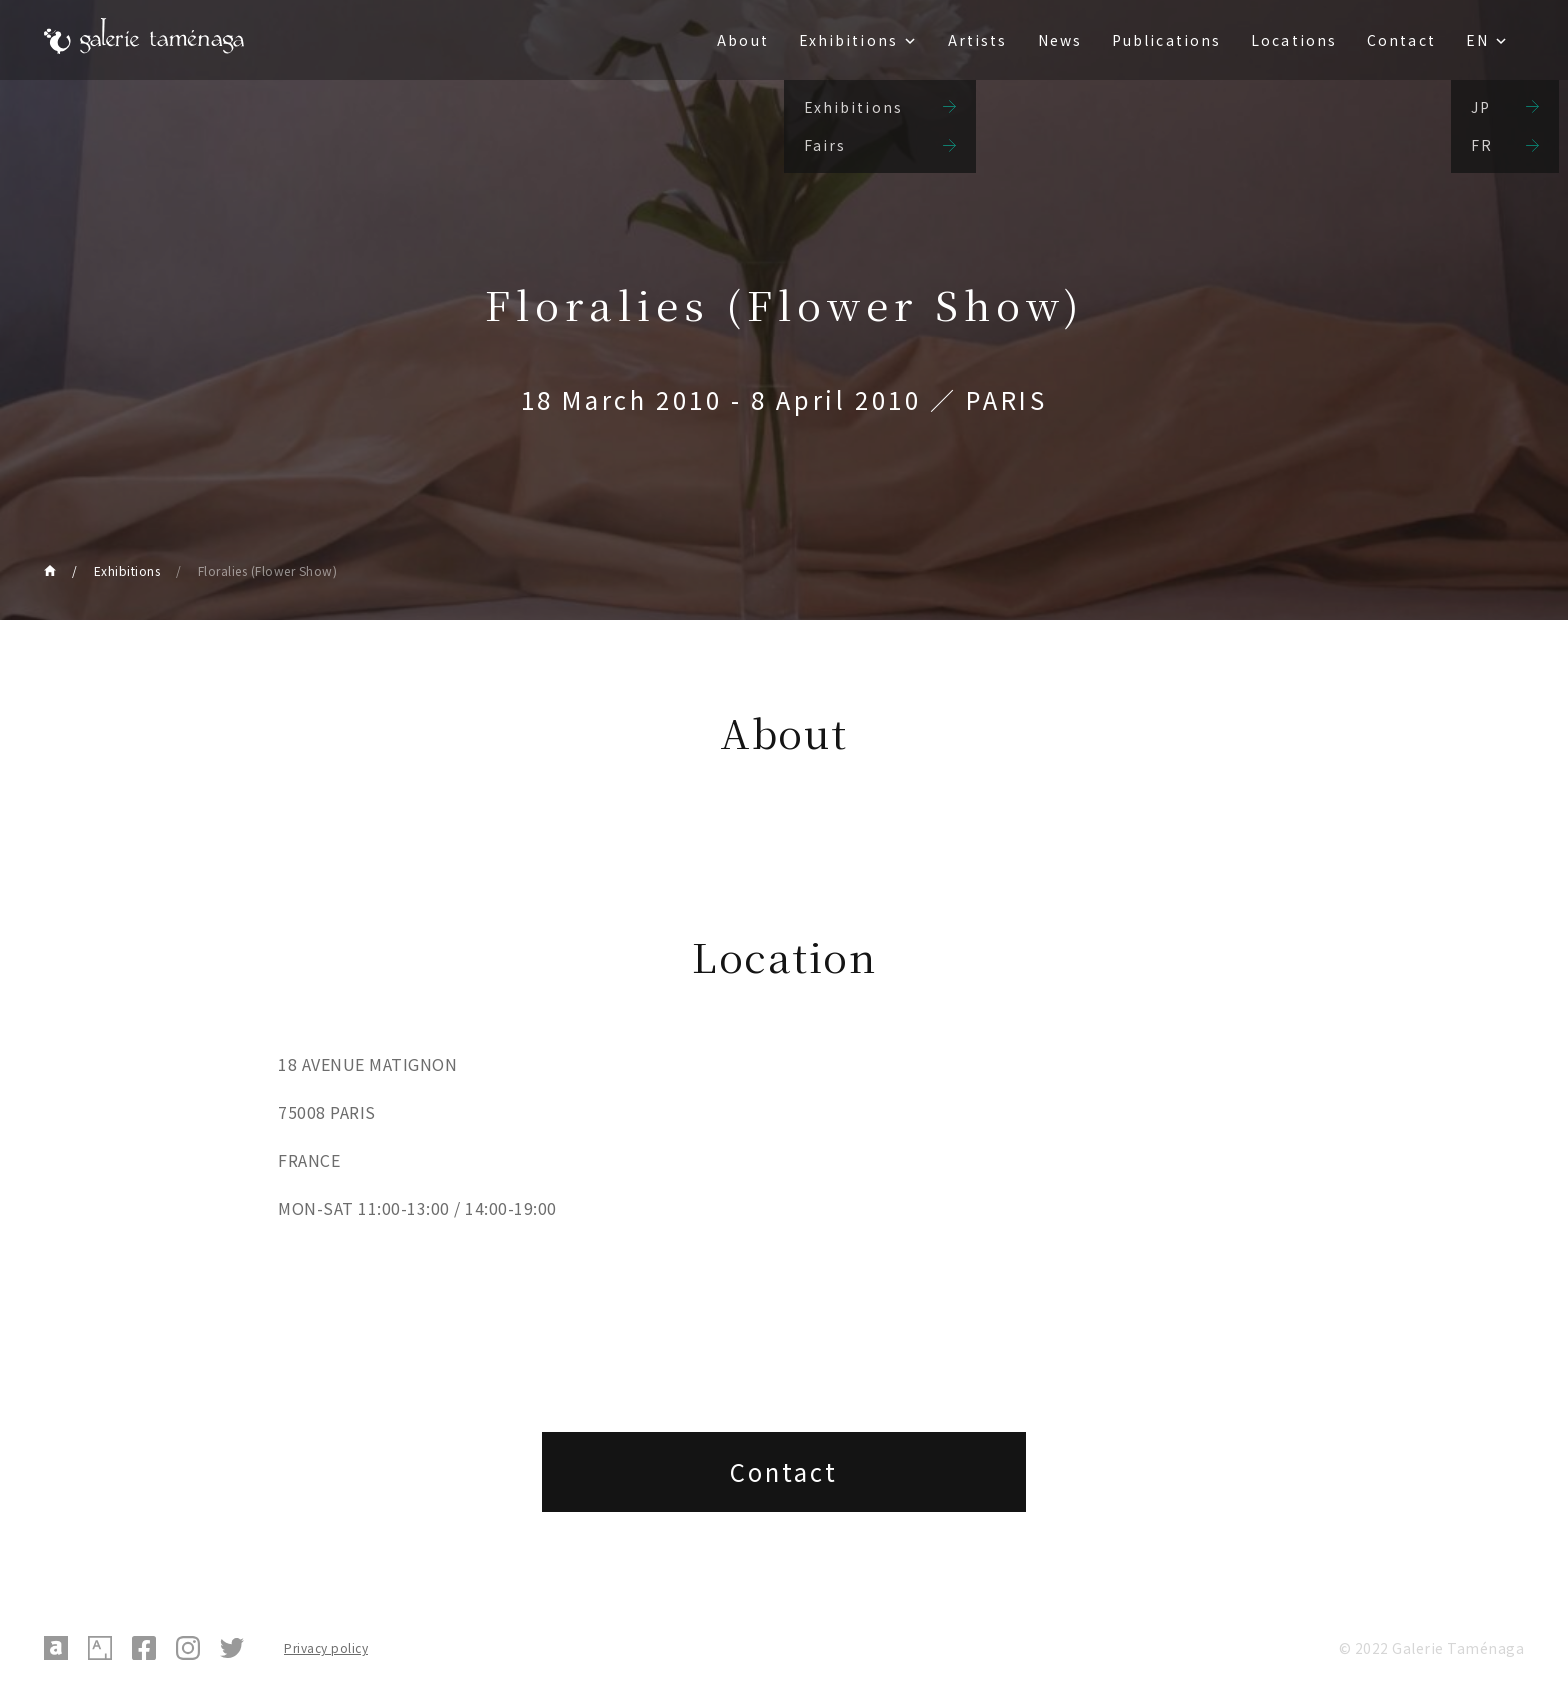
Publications (1166, 40)
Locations (1294, 40)
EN (1477, 40)
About (743, 40)
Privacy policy (326, 1647)
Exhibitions (848, 40)
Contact (1401, 40)
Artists (978, 40)
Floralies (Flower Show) (268, 570)
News (1060, 40)
